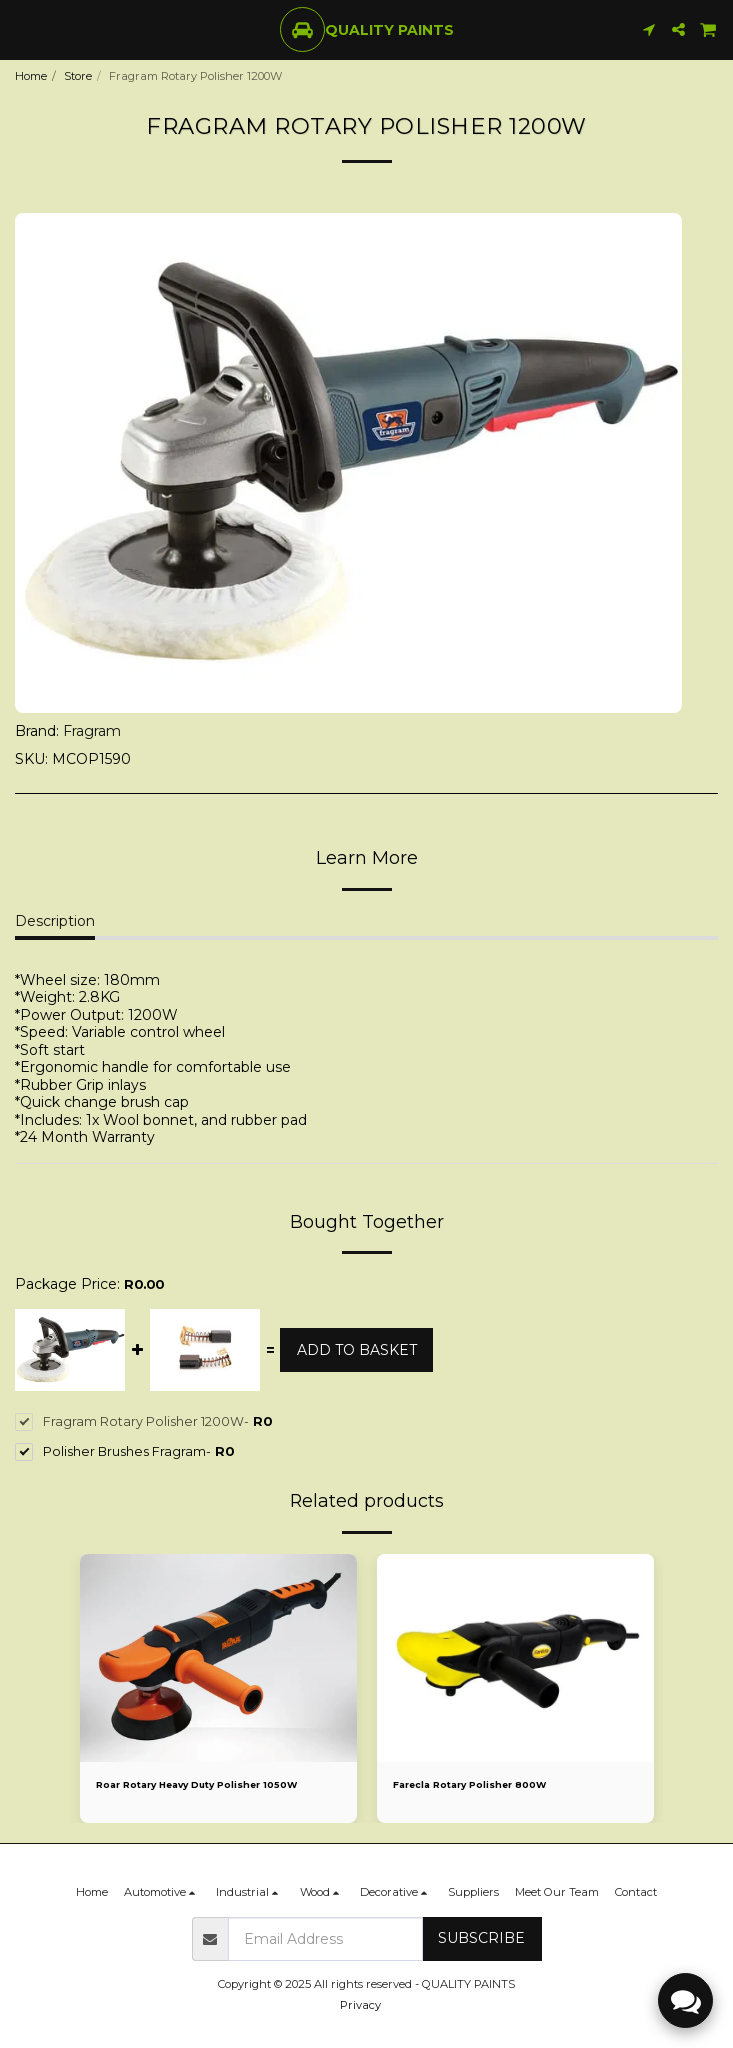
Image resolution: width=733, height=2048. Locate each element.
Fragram (92, 731)
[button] (22, 29)
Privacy (360, 2005)
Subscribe (481, 1938)
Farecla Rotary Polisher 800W (469, 1784)
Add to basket (357, 1350)
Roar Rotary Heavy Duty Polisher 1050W (196, 1784)
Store (78, 76)
